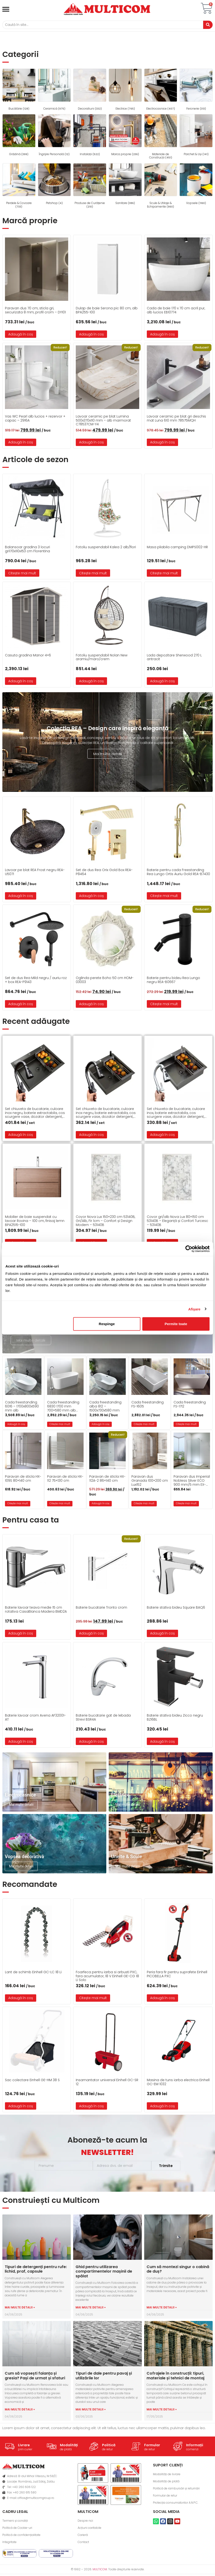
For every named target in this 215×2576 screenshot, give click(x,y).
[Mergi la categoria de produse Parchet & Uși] (196, 137)
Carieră (83, 2537)
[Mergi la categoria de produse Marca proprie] (125, 137)
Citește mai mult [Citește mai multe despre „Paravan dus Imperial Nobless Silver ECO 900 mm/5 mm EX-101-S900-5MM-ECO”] (186, 1505)
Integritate (9, 2544)
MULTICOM (100, 2571)
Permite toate (176, 1324)
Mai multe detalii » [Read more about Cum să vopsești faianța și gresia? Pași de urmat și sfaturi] (20, 2411)
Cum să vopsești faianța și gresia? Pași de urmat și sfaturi (35, 2377)
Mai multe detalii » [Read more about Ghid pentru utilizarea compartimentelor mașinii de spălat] (91, 2309)
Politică (108, 2447)
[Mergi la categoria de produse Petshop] (54, 186)
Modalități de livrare (166, 2476)
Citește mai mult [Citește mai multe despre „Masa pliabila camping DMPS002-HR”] (164, 575)
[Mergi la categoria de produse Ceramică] (54, 92)
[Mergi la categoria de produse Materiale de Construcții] (160, 139)
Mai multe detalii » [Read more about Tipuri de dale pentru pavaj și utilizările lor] (91, 2411)
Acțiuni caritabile (89, 2530)
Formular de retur (165, 2497)
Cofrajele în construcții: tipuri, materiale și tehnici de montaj (175, 2377)
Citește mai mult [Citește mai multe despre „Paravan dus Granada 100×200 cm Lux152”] (144, 1505)
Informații (194, 2447)
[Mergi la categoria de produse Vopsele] (196, 186)
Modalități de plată (166, 2483)
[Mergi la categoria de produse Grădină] (19, 137)
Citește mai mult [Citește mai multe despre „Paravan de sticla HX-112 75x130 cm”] (59, 1505)
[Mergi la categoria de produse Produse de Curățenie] (89, 188)
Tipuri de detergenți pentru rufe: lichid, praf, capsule (36, 2271)
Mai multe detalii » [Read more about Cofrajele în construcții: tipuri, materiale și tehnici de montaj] (162, 2411)
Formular (152, 2447)
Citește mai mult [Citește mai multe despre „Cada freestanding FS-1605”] (144, 1426)
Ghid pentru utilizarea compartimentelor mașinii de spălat (104, 2273)
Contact (83, 2544)
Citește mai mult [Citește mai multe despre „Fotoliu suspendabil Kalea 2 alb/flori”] (93, 575)
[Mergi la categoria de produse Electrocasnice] (160, 92)
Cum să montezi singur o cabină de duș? (178, 2271)
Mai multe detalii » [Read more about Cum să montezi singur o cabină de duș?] (162, 2309)
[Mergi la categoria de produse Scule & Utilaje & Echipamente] (160, 188)
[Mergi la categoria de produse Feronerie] (196, 92)
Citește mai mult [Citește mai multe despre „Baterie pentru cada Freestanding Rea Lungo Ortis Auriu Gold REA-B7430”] (164, 897)
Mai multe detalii (107, 755)
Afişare (194, 1309)
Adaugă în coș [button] (20, 336)
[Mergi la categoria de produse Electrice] (125, 92)
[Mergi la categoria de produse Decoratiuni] (89, 92)
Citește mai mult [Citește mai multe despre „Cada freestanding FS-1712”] (186, 1426)
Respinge (107, 1324)
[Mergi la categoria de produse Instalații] (89, 137)
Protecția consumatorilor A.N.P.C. (175, 2504)
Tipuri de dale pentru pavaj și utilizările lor (104, 2377)
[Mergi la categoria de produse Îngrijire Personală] (54, 137)
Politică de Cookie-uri (17, 2530)
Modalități (69, 2447)
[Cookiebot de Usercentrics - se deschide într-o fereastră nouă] (189, 1248)
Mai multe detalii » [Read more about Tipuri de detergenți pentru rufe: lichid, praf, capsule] (20, 2309)
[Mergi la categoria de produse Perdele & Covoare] (19, 188)
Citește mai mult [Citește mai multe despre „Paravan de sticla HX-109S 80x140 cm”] (17, 1505)
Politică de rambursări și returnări (176, 2490)
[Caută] (100, 26)
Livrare (24, 2447)
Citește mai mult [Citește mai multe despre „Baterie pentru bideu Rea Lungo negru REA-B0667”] (164, 1005)
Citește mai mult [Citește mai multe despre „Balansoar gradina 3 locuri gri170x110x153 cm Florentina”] (22, 575)
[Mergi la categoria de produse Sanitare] (125, 186)
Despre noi (85, 2522)
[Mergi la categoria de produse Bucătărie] (19, 92)
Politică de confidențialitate (21, 2537)
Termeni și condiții (15, 2522)
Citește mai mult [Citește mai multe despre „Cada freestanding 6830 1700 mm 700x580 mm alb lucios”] (59, 1426)
